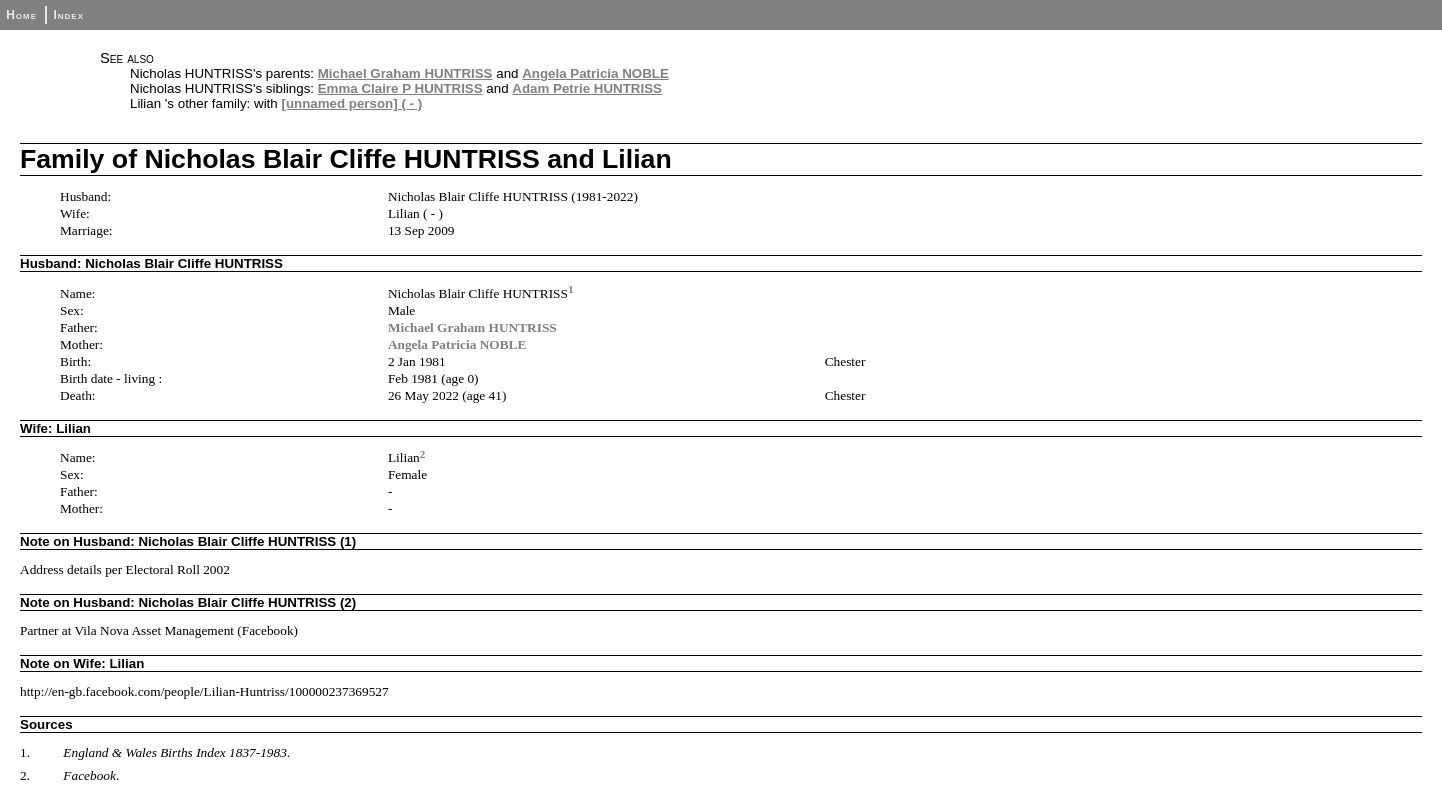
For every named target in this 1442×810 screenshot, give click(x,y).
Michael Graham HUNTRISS (405, 73)
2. (25, 775)
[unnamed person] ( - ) (351, 103)
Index (68, 15)
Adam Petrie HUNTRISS (587, 88)
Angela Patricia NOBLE (595, 73)
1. (25, 752)
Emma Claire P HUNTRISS (400, 88)
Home (21, 15)
